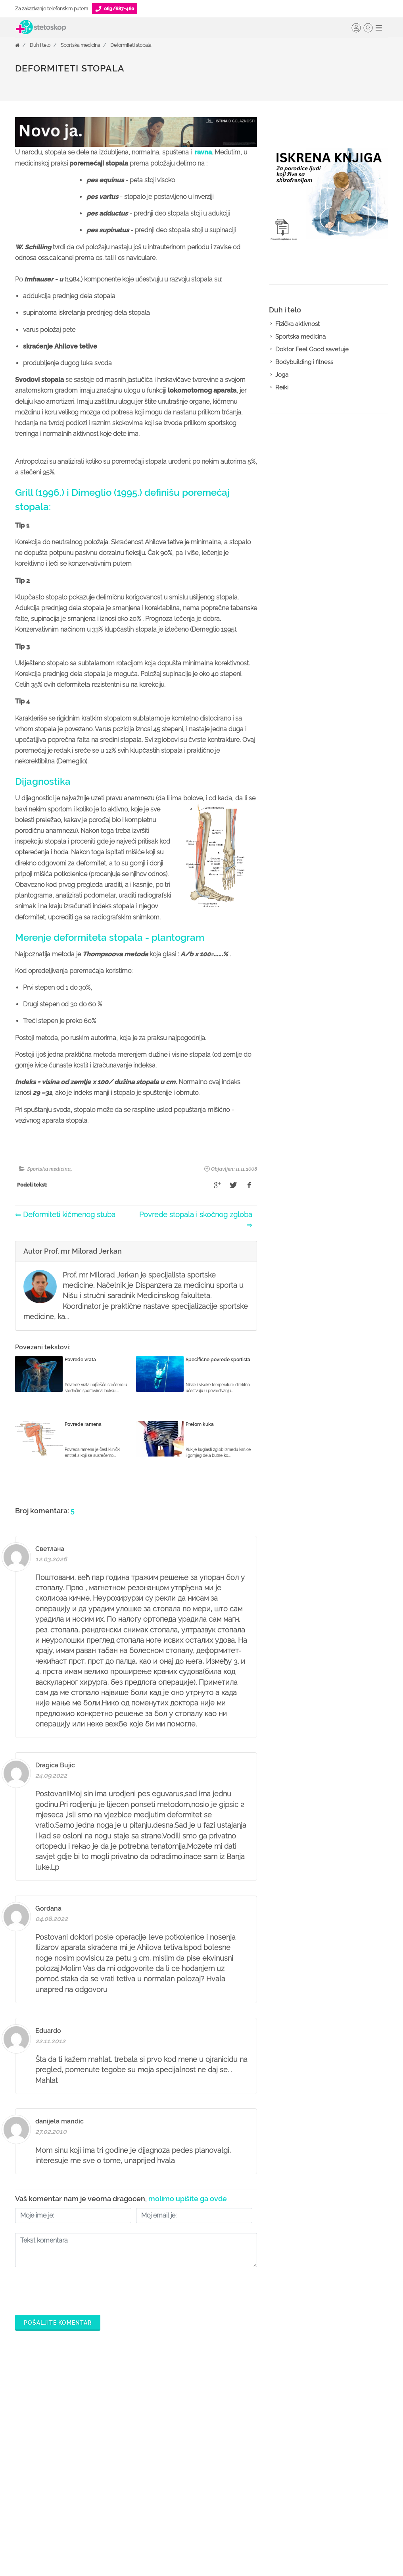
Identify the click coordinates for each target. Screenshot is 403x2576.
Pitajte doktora (175, 2446)
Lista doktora (253, 2522)
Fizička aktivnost (297, 324)
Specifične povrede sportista (218, 1359)
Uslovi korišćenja (338, 2496)
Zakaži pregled (176, 2433)
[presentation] (75, 2289)
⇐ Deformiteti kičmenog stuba (65, 1214)
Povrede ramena (83, 1424)
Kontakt (326, 2471)
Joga (281, 374)
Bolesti (165, 2458)
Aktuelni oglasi (335, 2484)
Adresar (327, 2458)
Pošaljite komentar (58, 2323)
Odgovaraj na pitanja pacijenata (263, 2452)
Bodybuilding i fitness (304, 362)
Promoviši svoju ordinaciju (270, 2484)
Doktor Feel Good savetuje (312, 349)
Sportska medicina (80, 45)
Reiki (281, 387)
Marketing (329, 2446)
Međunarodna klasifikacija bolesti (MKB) (190, 2477)
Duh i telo (40, 45)
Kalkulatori (170, 2496)
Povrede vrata (80, 1359)
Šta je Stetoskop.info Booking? (262, 2414)
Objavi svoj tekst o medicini (271, 2471)
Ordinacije (170, 2420)
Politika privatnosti (340, 2420)
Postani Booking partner (267, 2433)
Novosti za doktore (260, 2496)
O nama (327, 2408)
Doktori (166, 2408)
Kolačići (327, 2433)
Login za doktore (258, 2509)
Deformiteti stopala (130, 45)
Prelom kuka (200, 1424)
